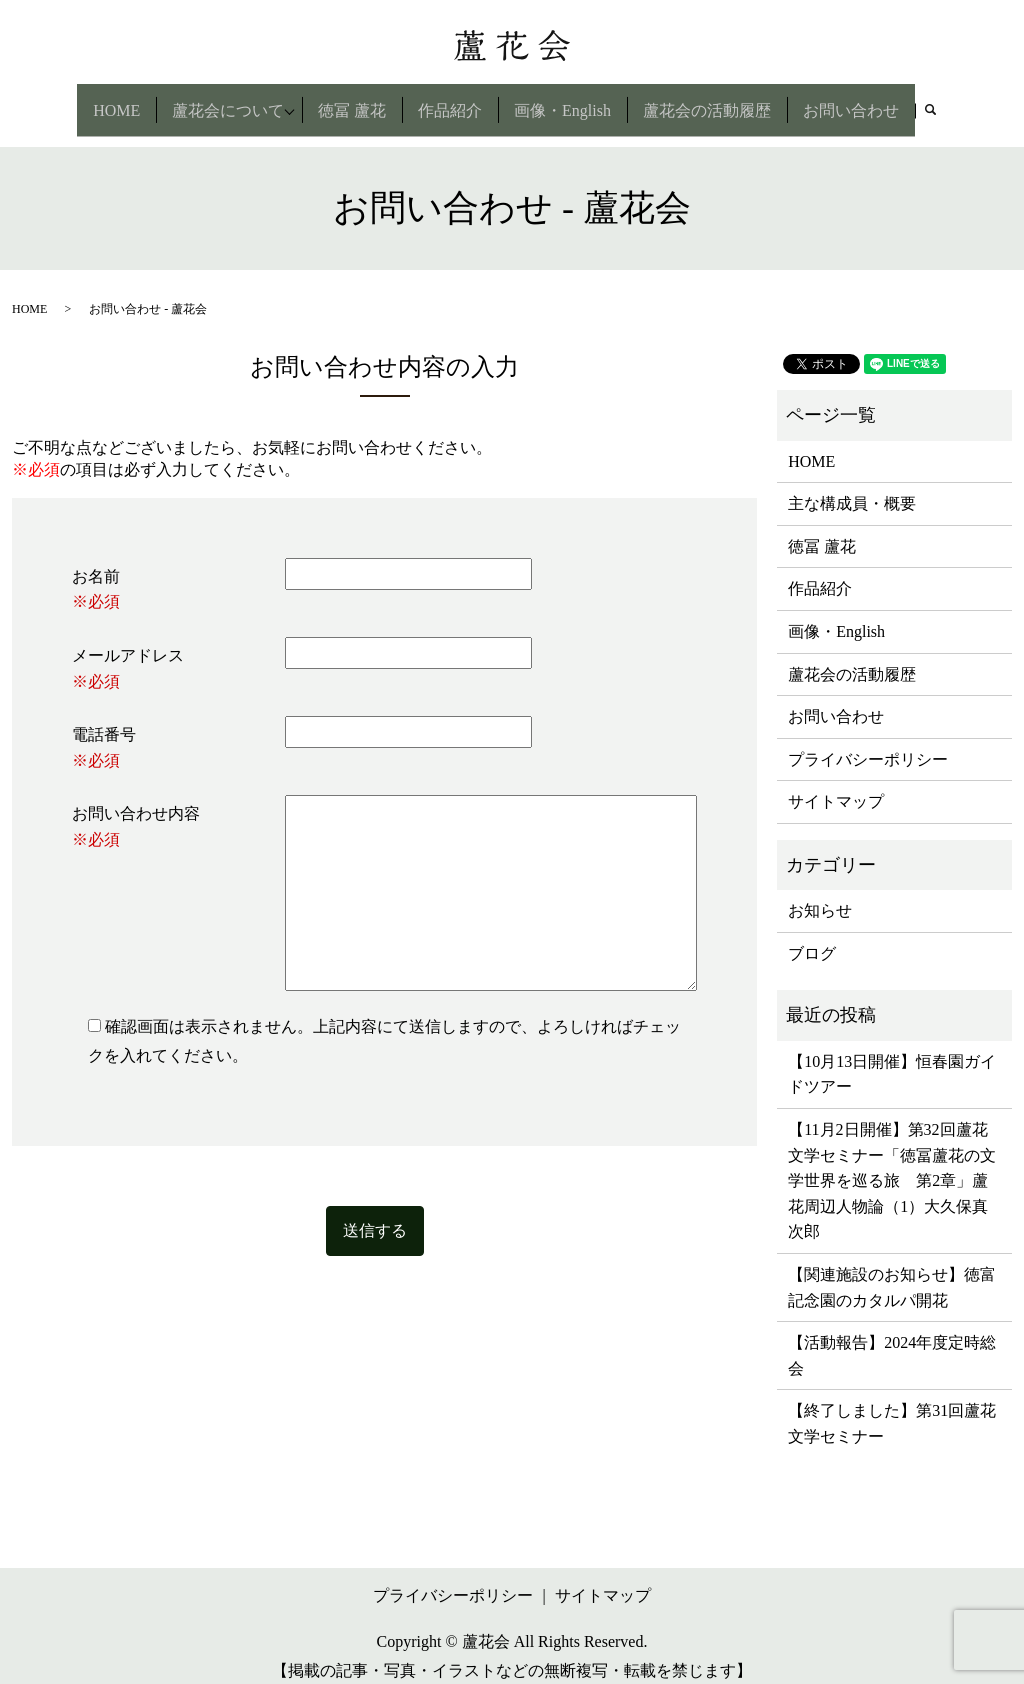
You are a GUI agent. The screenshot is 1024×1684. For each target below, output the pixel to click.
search (942, 103)
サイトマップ (836, 784)
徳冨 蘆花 (355, 100)
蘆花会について (225, 100)
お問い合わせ (854, 100)
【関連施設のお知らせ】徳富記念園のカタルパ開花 (892, 1269)
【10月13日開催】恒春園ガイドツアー (892, 1056)
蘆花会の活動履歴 (710, 100)
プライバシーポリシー (868, 741)
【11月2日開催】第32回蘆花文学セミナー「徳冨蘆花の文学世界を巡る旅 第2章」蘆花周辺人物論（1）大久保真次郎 (892, 1162)
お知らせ (820, 893)
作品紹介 (453, 100)
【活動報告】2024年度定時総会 (892, 1338)
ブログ (812, 935)
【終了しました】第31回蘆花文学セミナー (892, 1406)
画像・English (565, 100)
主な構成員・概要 (852, 485)
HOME (113, 100)
